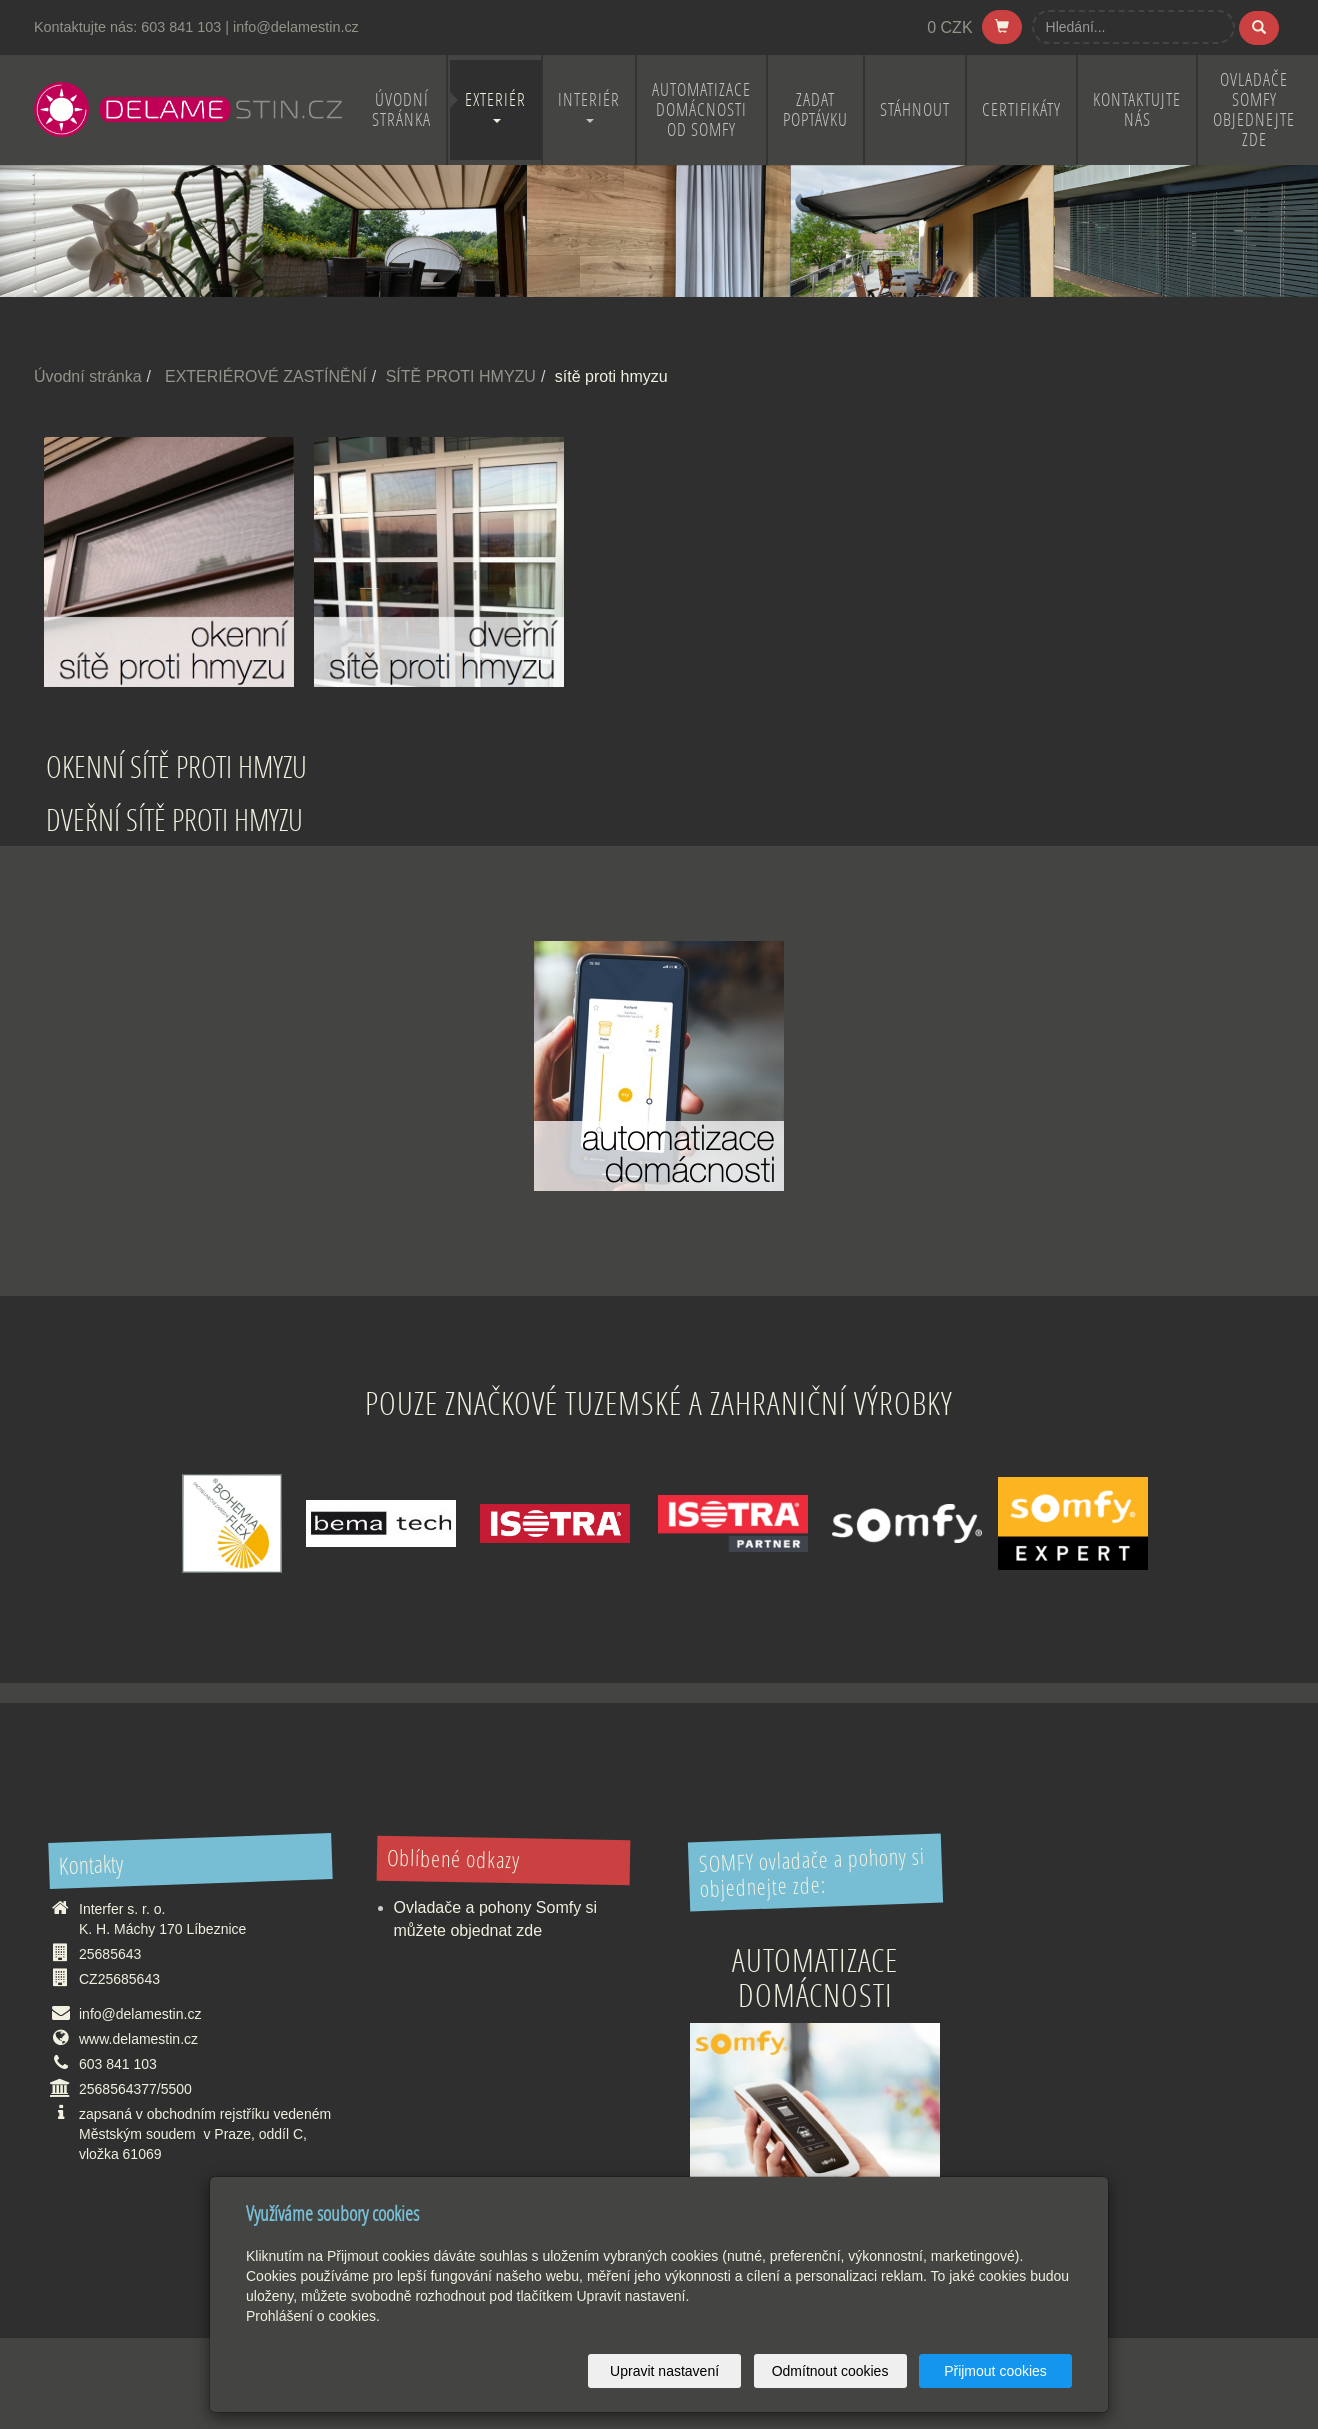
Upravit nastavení (664, 2371)
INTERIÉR (589, 105)
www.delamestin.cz (138, 2039)
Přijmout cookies (995, 2371)
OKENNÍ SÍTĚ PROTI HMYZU (176, 766)
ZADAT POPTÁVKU (815, 109)
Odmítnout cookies (830, 2371)
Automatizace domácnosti (815, 1977)
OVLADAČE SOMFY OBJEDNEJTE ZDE (1254, 109)
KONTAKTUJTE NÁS (1137, 109)
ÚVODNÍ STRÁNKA (401, 109)
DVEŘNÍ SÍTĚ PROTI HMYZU (174, 819)
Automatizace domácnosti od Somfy (701, 109)
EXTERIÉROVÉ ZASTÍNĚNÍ (266, 376)
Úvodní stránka (88, 376)
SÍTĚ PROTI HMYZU (461, 376)
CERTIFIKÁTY (1021, 109)
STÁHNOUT (915, 109)
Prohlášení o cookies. (313, 2316)
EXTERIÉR (495, 105)
